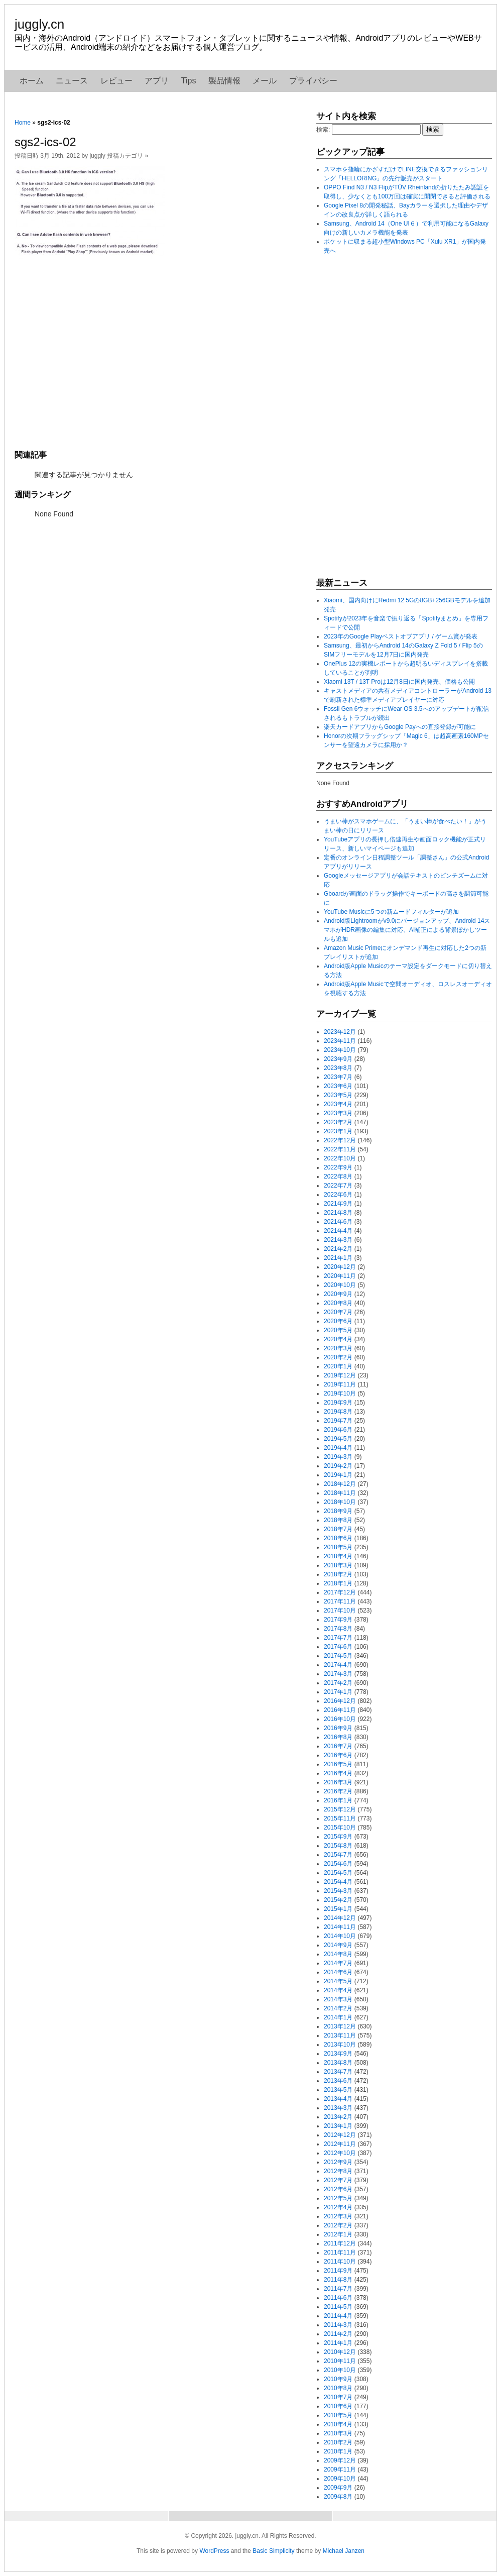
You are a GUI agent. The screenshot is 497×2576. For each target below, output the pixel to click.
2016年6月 (338, 1755)
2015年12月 (340, 1809)
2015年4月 (338, 1881)
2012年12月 (340, 2134)
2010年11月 (340, 2361)
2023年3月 (338, 1113)
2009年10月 (340, 2478)
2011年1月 (338, 2342)
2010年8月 (338, 2388)
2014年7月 (338, 1963)
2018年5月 (338, 1547)
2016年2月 (338, 1791)
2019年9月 (338, 1402)
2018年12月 (340, 1483)
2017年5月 (338, 1655)
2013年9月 (338, 2053)
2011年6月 (338, 2297)
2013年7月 (338, 2071)
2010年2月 (338, 2442)
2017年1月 (338, 1691)
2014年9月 (338, 1945)
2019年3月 (338, 1456)
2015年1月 (338, 1908)
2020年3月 (338, 1348)
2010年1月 (338, 2451)
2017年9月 (338, 1619)
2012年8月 (338, 2171)
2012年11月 (340, 2144)
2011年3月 (338, 2324)
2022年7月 (338, 1185)
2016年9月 (338, 1728)
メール (265, 80)
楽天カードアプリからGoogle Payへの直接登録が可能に (400, 726)
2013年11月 (340, 2035)
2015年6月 (338, 1863)
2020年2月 (338, 1357)
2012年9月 (338, 2162)
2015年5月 (338, 1872)
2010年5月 (338, 2415)
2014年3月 (338, 1999)
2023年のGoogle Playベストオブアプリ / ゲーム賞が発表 (400, 636)
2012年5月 (338, 2198)
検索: (323, 129)
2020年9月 (338, 1294)
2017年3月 (338, 1673)
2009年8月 (338, 2496)
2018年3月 (338, 1565)
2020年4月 (338, 1339)
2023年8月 (338, 1067)
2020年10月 (340, 1285)
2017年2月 (338, 1682)
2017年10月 (340, 1610)
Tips (188, 80)
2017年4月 (338, 1664)
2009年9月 (338, 2487)
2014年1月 (338, 2017)
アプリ (157, 80)
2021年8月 (338, 1212)
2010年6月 (338, 2406)
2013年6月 (338, 2080)
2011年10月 (340, 2261)
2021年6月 (338, 1221)
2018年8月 (338, 1520)
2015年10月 (340, 1827)
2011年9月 (338, 2270)
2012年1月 (338, 2234)
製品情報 (224, 80)
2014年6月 (338, 1972)
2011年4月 (338, 2315)
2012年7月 (338, 2180)
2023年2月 (338, 1122)
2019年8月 (338, 1411)
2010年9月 (338, 2379)
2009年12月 (340, 2460)
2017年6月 (338, 1646)
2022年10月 (340, 1158)
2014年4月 (338, 1990)
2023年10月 (340, 1049)
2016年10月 (340, 1719)
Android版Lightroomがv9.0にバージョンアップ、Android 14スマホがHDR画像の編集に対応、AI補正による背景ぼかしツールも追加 (407, 929)
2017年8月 (338, 1628)
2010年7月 (338, 2397)
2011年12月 (340, 2243)
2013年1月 (338, 2125)
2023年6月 (338, 1086)
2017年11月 (340, 1601)
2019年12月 (340, 1375)
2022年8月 (338, 1176)
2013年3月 (338, 2107)
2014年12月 (340, 1917)
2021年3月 (338, 1239)
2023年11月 (340, 1040)
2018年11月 (340, 1492)
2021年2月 (338, 1248)
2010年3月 (338, 2433)
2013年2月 (338, 2116)
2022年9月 (338, 1167)
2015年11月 (340, 1818)
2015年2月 (338, 1899)
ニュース (72, 80)
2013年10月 (340, 2044)
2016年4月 (338, 1773)
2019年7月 (338, 1420)
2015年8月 (338, 1845)
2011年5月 (338, 2306)
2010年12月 (340, 2351)
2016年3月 (338, 1782)
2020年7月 (338, 1312)
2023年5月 (338, 1095)
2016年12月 (340, 1700)
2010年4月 (338, 2424)
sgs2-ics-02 (45, 142)
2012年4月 (338, 2207)
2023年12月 (340, 1031)
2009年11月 (340, 2469)
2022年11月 (340, 1149)
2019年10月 (340, 1393)
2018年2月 (338, 1574)
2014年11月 (340, 1926)
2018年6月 (338, 1538)
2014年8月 (338, 1954)
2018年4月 (338, 1556)
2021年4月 (338, 1230)
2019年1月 (338, 1474)
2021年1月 (338, 1257)
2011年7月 (338, 2288)
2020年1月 (338, 1366)
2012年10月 (340, 2153)
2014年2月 (338, 2008)
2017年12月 (340, 1592)
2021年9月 (338, 1203)
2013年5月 (338, 2089)
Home (23, 122)
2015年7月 (338, 1854)
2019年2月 (338, 1465)
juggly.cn (39, 24)
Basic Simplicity (273, 2550)
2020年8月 (338, 1303)
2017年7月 (338, 1637)
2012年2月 (338, 2225)
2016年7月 (338, 1746)
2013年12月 (340, 2026)
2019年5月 (338, 1438)
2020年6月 (338, 1321)
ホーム (32, 80)
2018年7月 (338, 1529)
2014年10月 (340, 1936)
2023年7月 (338, 1077)
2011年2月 (338, 2333)
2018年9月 (338, 1511)
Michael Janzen (343, 2550)
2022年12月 (340, 1140)
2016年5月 (338, 1764)
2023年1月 (338, 1131)
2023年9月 (338, 1058)
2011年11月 (340, 2252)
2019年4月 (338, 1447)
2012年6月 (338, 2189)
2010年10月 (340, 2370)
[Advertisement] (160, 353)
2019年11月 (340, 1384)
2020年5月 (338, 1330)
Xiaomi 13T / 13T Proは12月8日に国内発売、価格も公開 (399, 681)
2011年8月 (338, 2279)
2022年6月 (338, 1194)
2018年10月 (340, 1502)
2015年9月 (338, 1836)
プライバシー (313, 80)
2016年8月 (338, 1737)
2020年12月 (340, 1266)
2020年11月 (340, 1275)
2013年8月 (338, 2062)
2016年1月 (338, 1800)
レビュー (116, 80)
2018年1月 (338, 1583)
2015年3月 (338, 1890)
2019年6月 (338, 1429)
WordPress (214, 2550)
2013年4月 (338, 2098)
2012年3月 (338, 2216)
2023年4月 (338, 1104)
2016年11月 (340, 1709)
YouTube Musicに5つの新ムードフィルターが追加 (391, 911)
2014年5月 (338, 1981)
